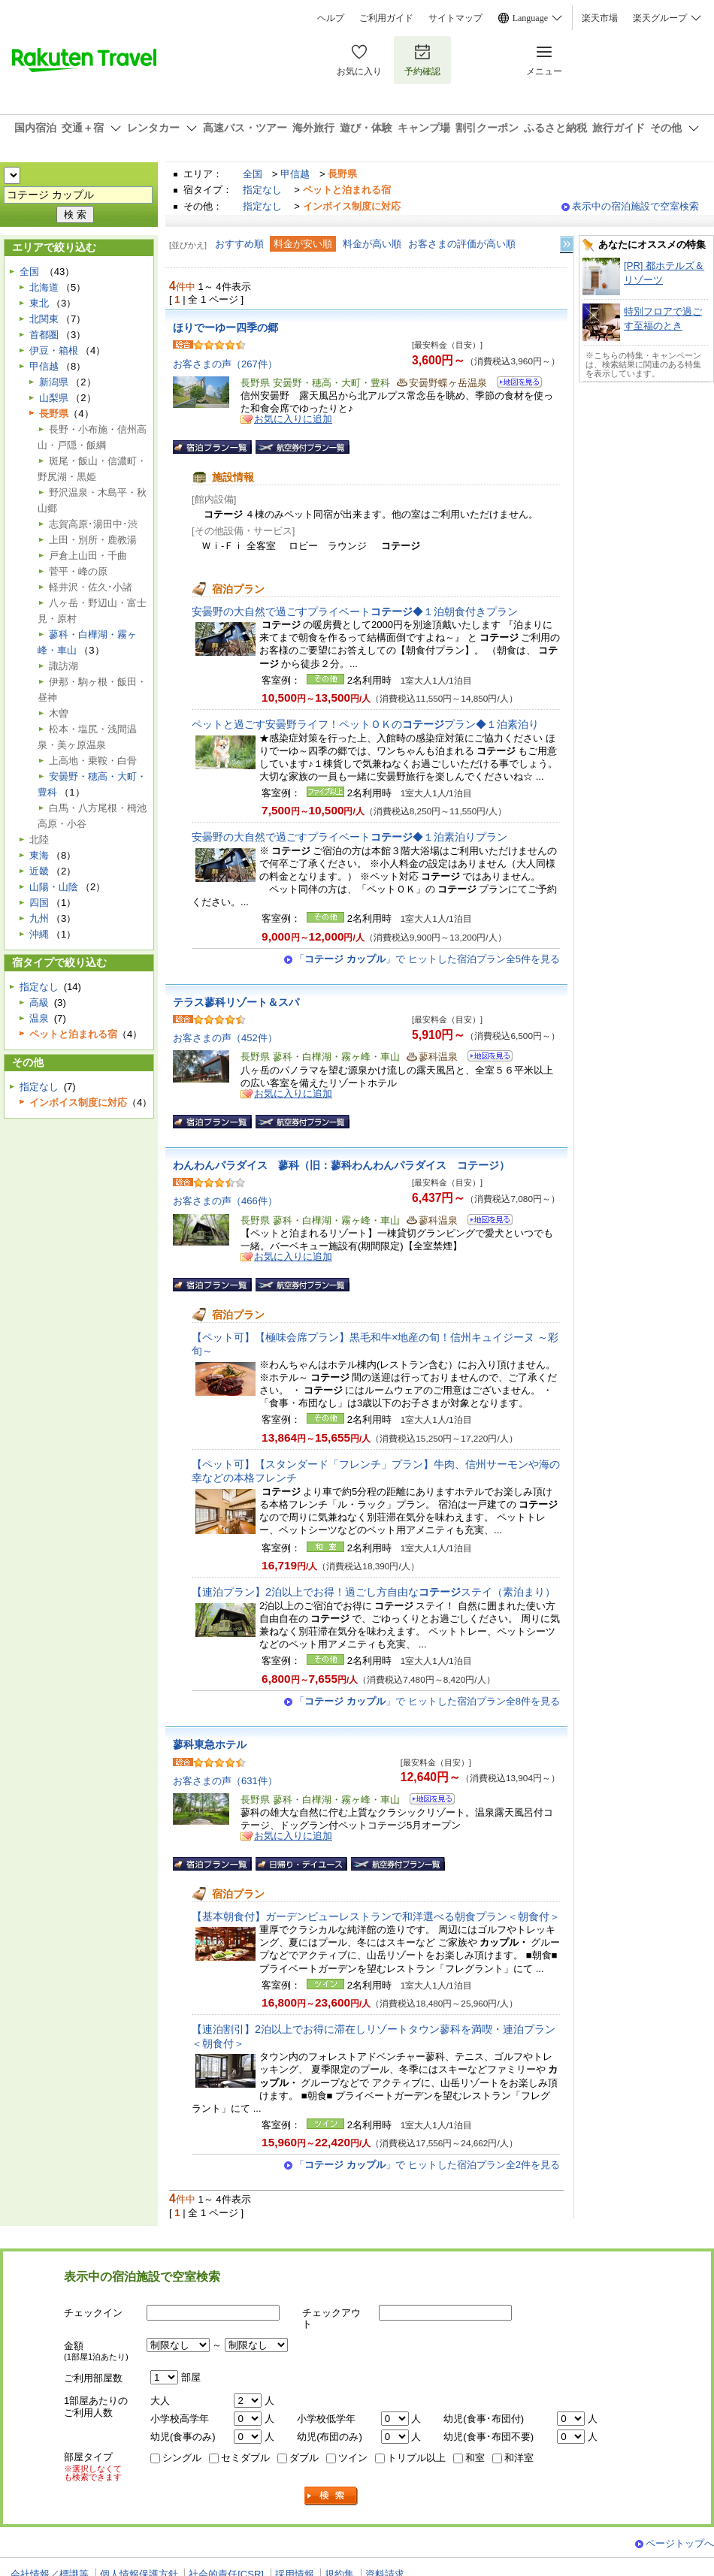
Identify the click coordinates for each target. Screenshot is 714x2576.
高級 (39, 1002)
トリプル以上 (416, 2457)
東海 (39, 855)
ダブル (304, 2457)
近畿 (39, 871)
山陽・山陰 (53, 886)
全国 (252, 174)
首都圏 (44, 334)
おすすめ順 (239, 243)
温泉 (39, 1018)
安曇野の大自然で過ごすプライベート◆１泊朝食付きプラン (355, 611)
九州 (39, 918)
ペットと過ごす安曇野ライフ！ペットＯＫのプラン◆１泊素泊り (365, 724)
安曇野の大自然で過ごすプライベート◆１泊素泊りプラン (349, 837)
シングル (181, 2457)
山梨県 (53, 397)
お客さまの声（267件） (225, 364)
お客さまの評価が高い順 (462, 243)
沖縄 (39, 934)
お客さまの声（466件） (225, 1200)
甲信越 (295, 174)
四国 (39, 902)
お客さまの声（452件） (225, 1037)
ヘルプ (330, 18)
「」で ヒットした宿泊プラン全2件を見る (427, 2164)
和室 (475, 2457)
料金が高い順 (372, 243)
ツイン (353, 2457)
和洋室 (519, 2457)
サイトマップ (455, 18)
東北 (39, 303)
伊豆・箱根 (53, 350)
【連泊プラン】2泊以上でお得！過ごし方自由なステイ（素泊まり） (373, 1592)
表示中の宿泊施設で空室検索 (635, 206)
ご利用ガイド (386, 18)
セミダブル (245, 2457)
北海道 (44, 287)
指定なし (262, 189)
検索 (331, 2496)
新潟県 (53, 382)
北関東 (44, 319)
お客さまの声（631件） (225, 1780)
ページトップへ (680, 2543)
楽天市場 (600, 18)
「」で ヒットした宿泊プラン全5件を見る (427, 959)
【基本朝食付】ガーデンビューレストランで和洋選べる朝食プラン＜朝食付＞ (376, 1916)
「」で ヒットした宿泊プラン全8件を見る (427, 1701)
